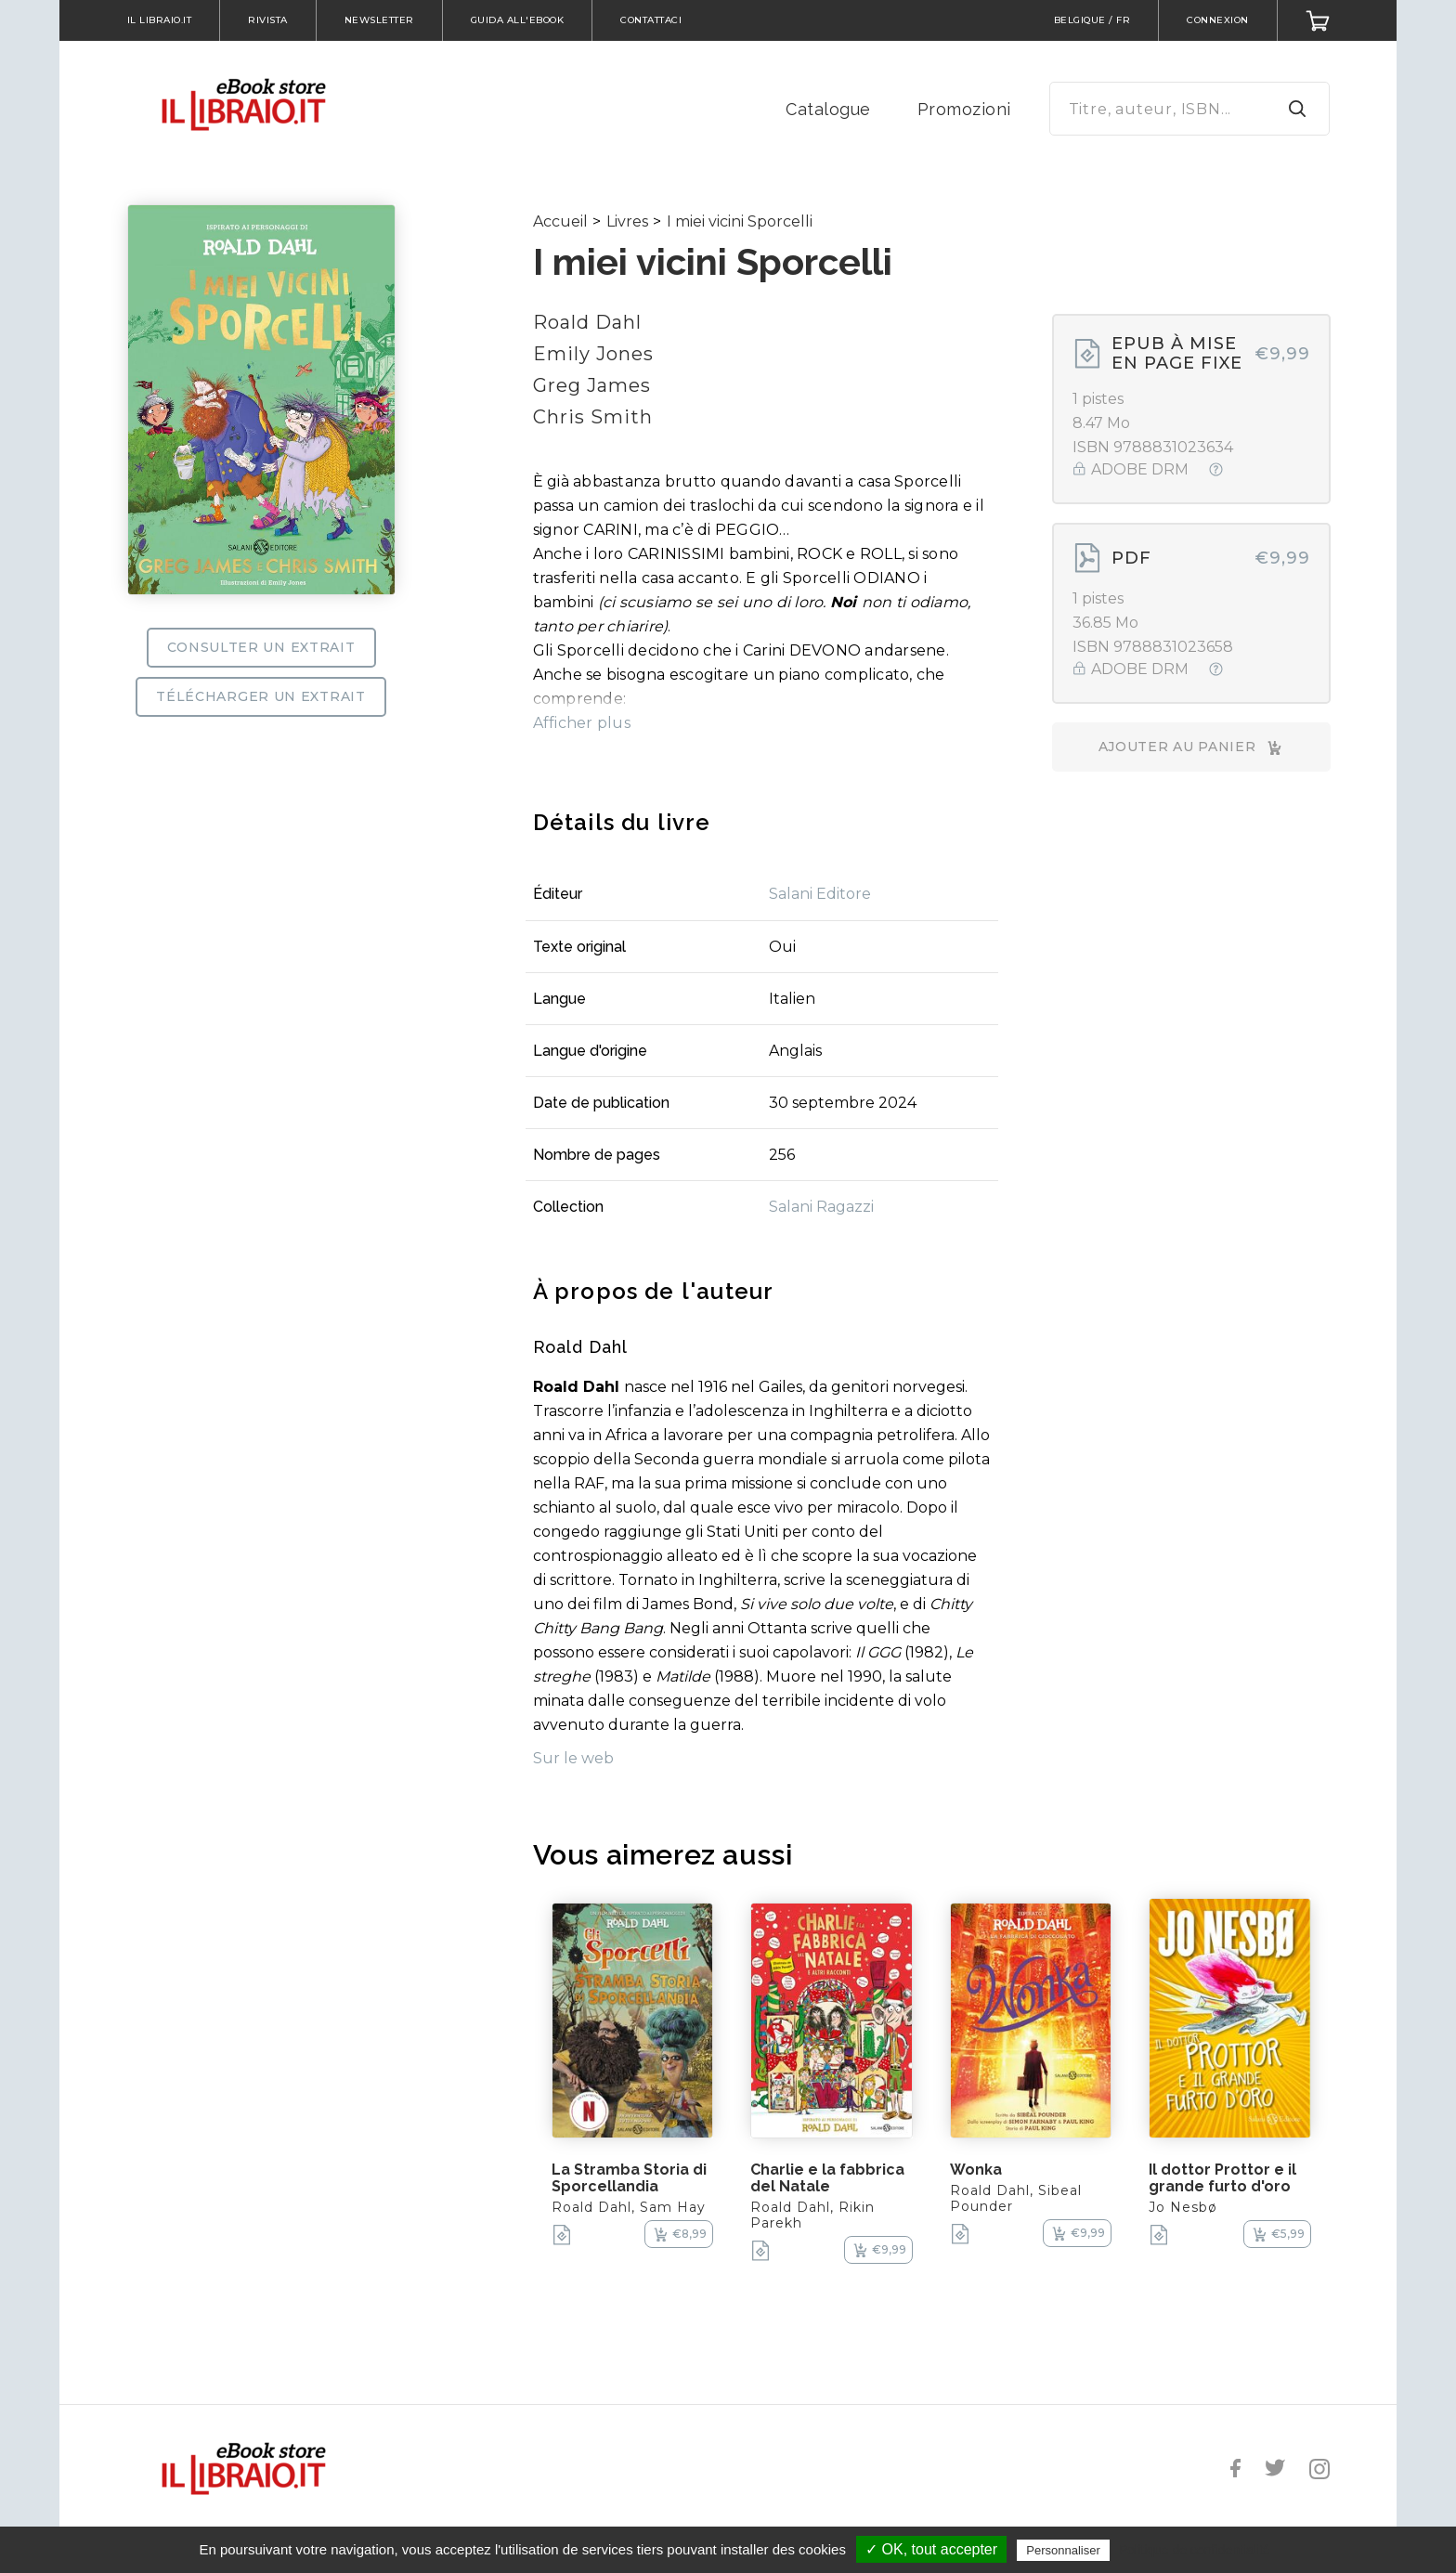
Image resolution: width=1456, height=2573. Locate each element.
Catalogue (828, 109)
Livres (627, 221)
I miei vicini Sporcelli (739, 221)
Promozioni (964, 109)
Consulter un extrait (261, 647)
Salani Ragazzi (821, 1206)
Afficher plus (581, 723)
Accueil (560, 221)
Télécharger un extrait (260, 696)
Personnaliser (1063, 2550)
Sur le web (573, 1758)
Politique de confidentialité (1194, 2549)
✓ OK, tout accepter (931, 2549)
